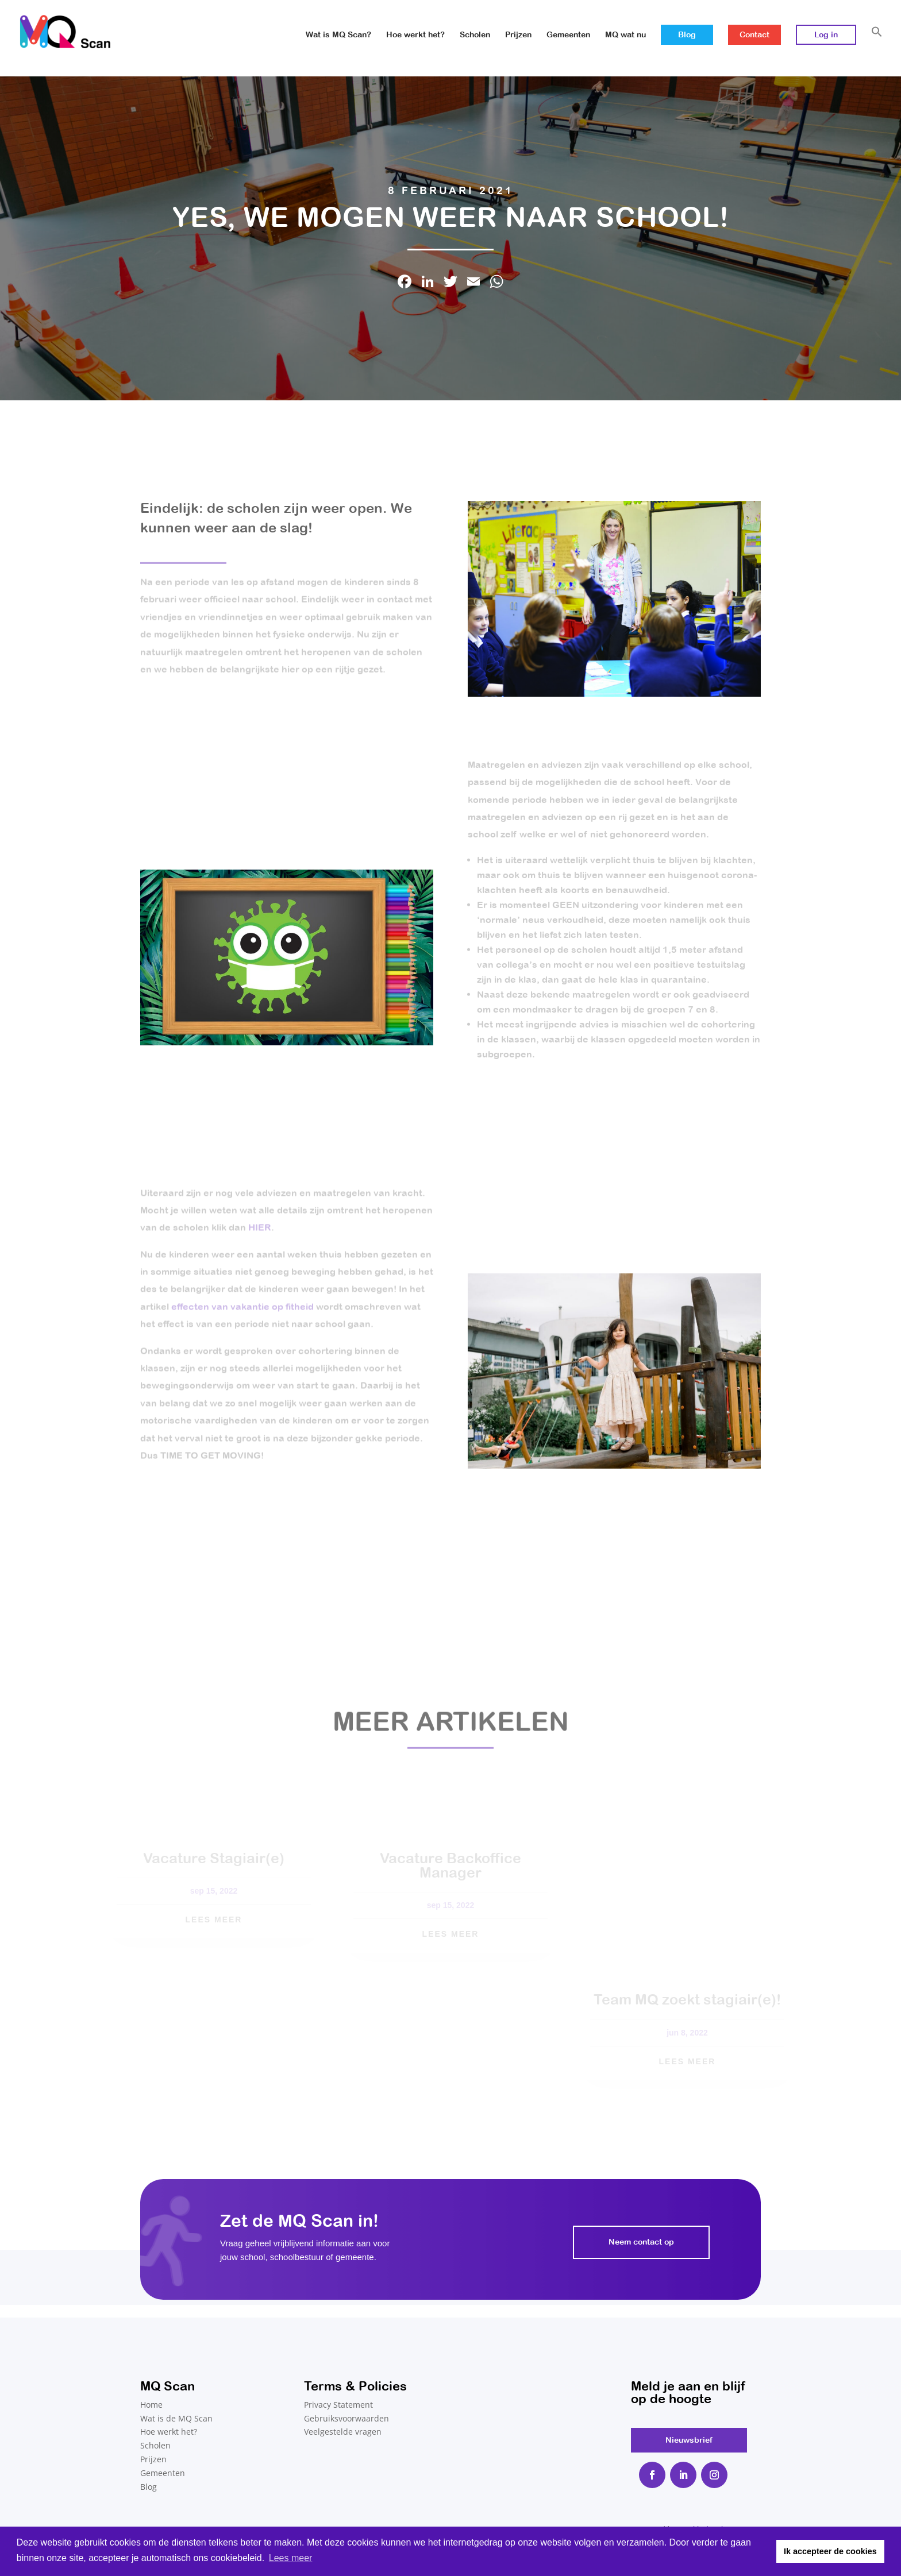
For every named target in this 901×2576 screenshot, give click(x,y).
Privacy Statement (338, 2404)
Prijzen (518, 34)
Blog (687, 34)
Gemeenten (568, 34)
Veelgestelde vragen (343, 2431)
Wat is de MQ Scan (176, 2418)
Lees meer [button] (291, 2558)
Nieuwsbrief (689, 2439)
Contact (754, 34)
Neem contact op (641, 2241)
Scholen (475, 34)
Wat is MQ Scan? (338, 34)
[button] (877, 44)
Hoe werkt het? (415, 34)
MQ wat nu (625, 34)
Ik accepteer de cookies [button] (830, 2551)
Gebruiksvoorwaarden (346, 2418)
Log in (826, 34)
